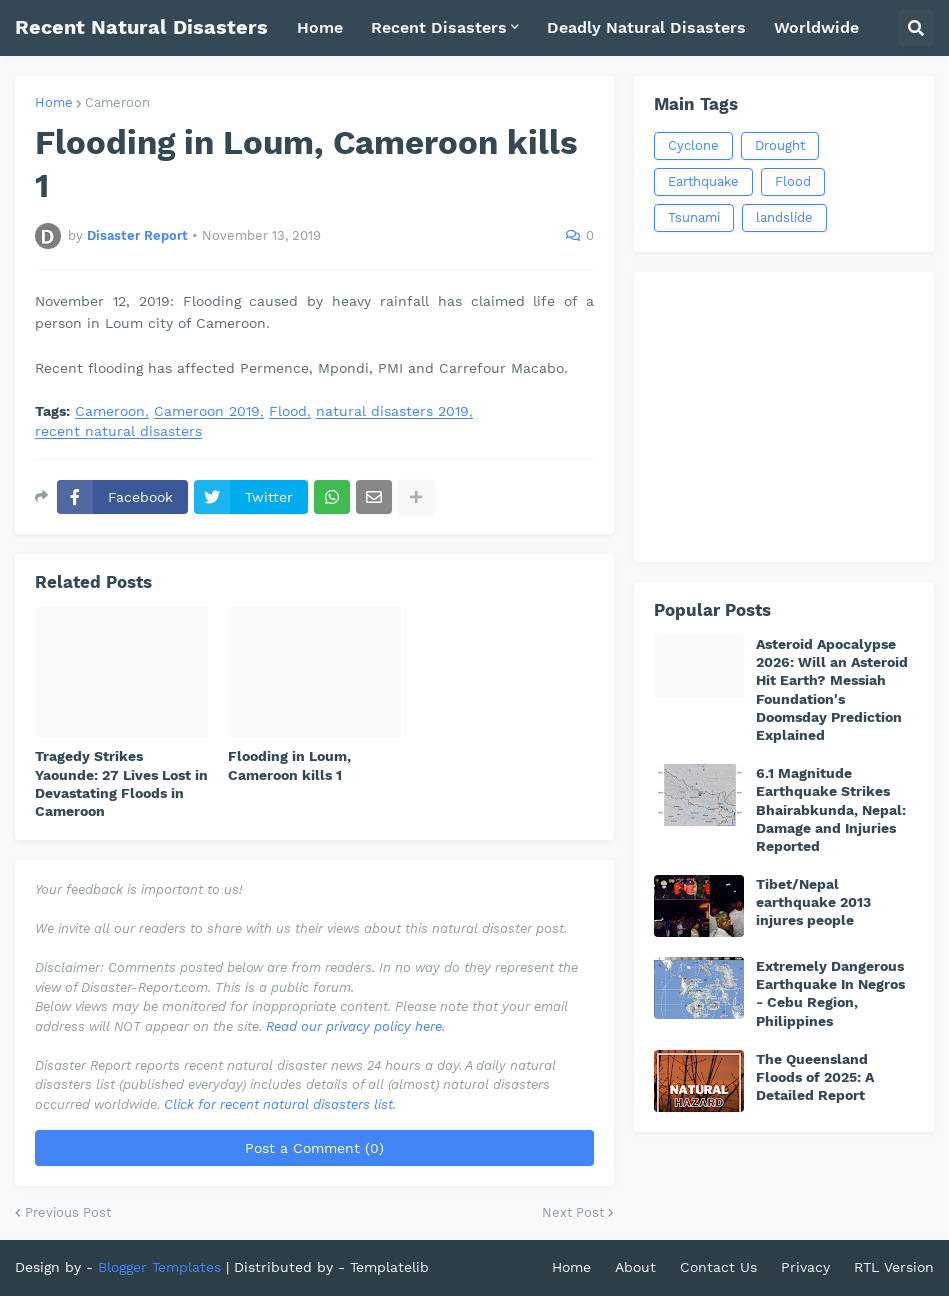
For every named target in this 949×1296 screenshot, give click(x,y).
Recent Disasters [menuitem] (439, 27)
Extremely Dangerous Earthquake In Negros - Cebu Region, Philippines (830, 993)
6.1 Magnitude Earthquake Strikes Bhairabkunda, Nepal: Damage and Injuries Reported (831, 809)
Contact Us (718, 1267)
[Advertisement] (784, 417)
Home (54, 102)
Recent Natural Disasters (141, 27)
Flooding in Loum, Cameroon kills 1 (289, 765)
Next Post (573, 1212)
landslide (784, 217)
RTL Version (894, 1267)
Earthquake (703, 181)
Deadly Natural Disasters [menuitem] (646, 27)
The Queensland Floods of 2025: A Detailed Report (815, 1077)
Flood (288, 411)
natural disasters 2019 (392, 411)
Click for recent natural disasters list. (280, 1104)
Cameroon (117, 102)
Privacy (805, 1267)
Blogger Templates (159, 1267)
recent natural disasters (118, 431)
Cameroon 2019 (207, 411)
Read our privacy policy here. (355, 1026)
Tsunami (694, 217)
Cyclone (693, 145)
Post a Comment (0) (314, 1148)
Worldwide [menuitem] (816, 27)
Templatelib (389, 1267)
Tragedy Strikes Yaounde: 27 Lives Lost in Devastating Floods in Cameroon (121, 783)
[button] (916, 28)
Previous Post (68, 1212)
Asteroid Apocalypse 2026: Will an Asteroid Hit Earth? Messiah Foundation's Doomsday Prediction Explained (832, 689)
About (635, 1267)
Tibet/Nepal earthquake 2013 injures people (813, 902)
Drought (780, 145)
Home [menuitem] (320, 27)
